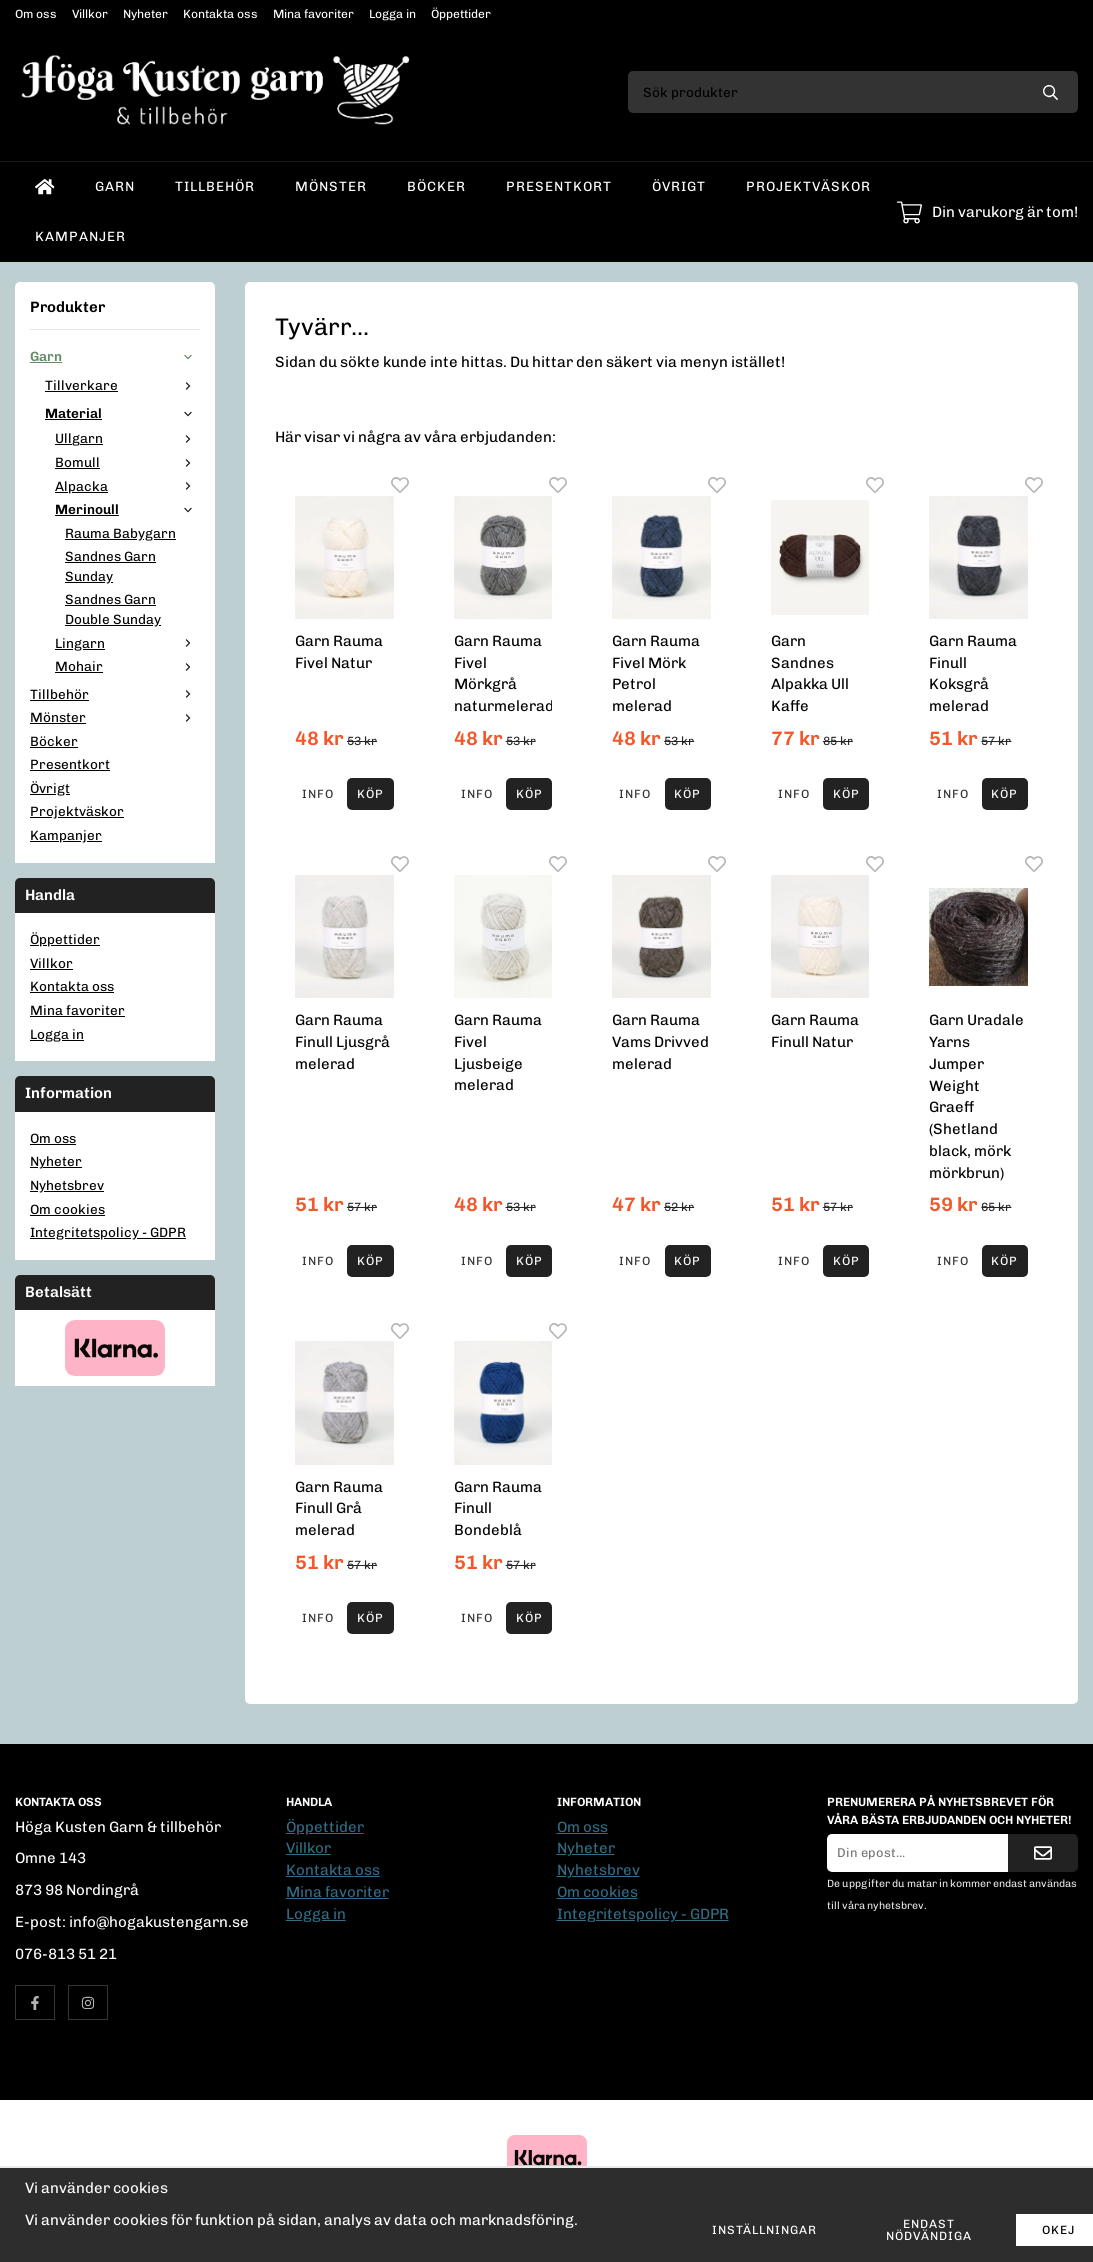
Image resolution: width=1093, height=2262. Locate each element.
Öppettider (461, 14)
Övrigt (679, 186)
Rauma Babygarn (120, 533)
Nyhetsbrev (67, 1185)
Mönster (331, 186)
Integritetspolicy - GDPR (108, 1232)
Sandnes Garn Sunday (110, 566)
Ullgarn (127, 438)
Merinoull (127, 509)
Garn (115, 186)
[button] (370, 794)
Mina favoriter (313, 14)
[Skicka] (1043, 1853)
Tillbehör (215, 186)
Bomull (127, 462)
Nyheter (145, 14)
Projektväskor (808, 186)
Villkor (90, 14)
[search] (1050, 92)
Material (122, 413)
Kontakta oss (220, 14)
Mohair (127, 666)
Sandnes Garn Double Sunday (113, 609)
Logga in (392, 14)
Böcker (436, 186)
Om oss (36, 14)
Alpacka (127, 486)
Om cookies (67, 1209)
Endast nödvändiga (929, 2230)
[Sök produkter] (825, 92)
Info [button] (318, 794)
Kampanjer (80, 236)
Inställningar (764, 2230)
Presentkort (559, 186)
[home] (45, 187)
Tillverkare (122, 385)
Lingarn (127, 643)
